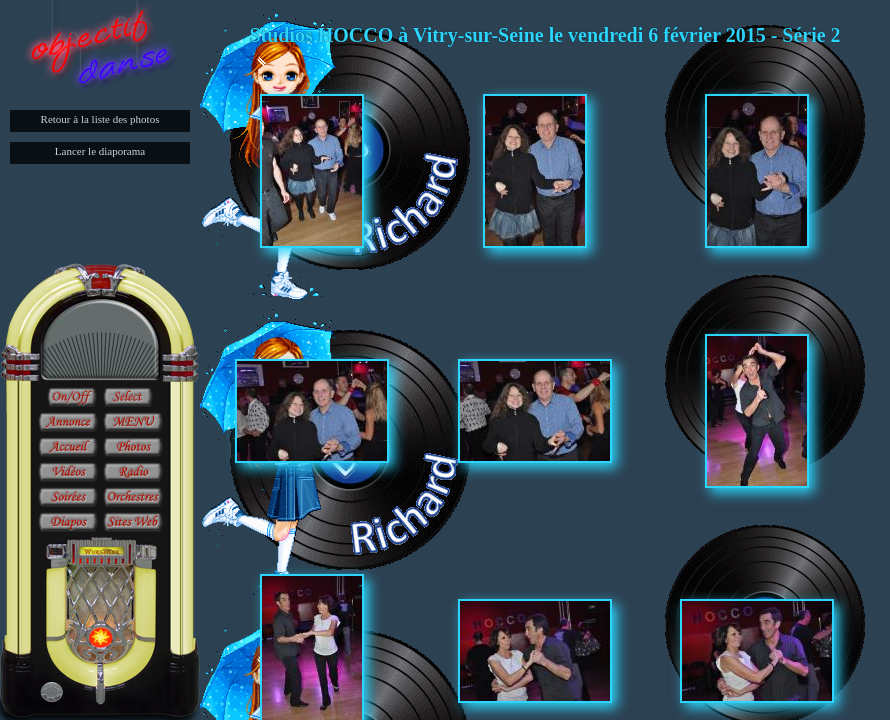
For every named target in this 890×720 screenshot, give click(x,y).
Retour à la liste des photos (100, 119)
